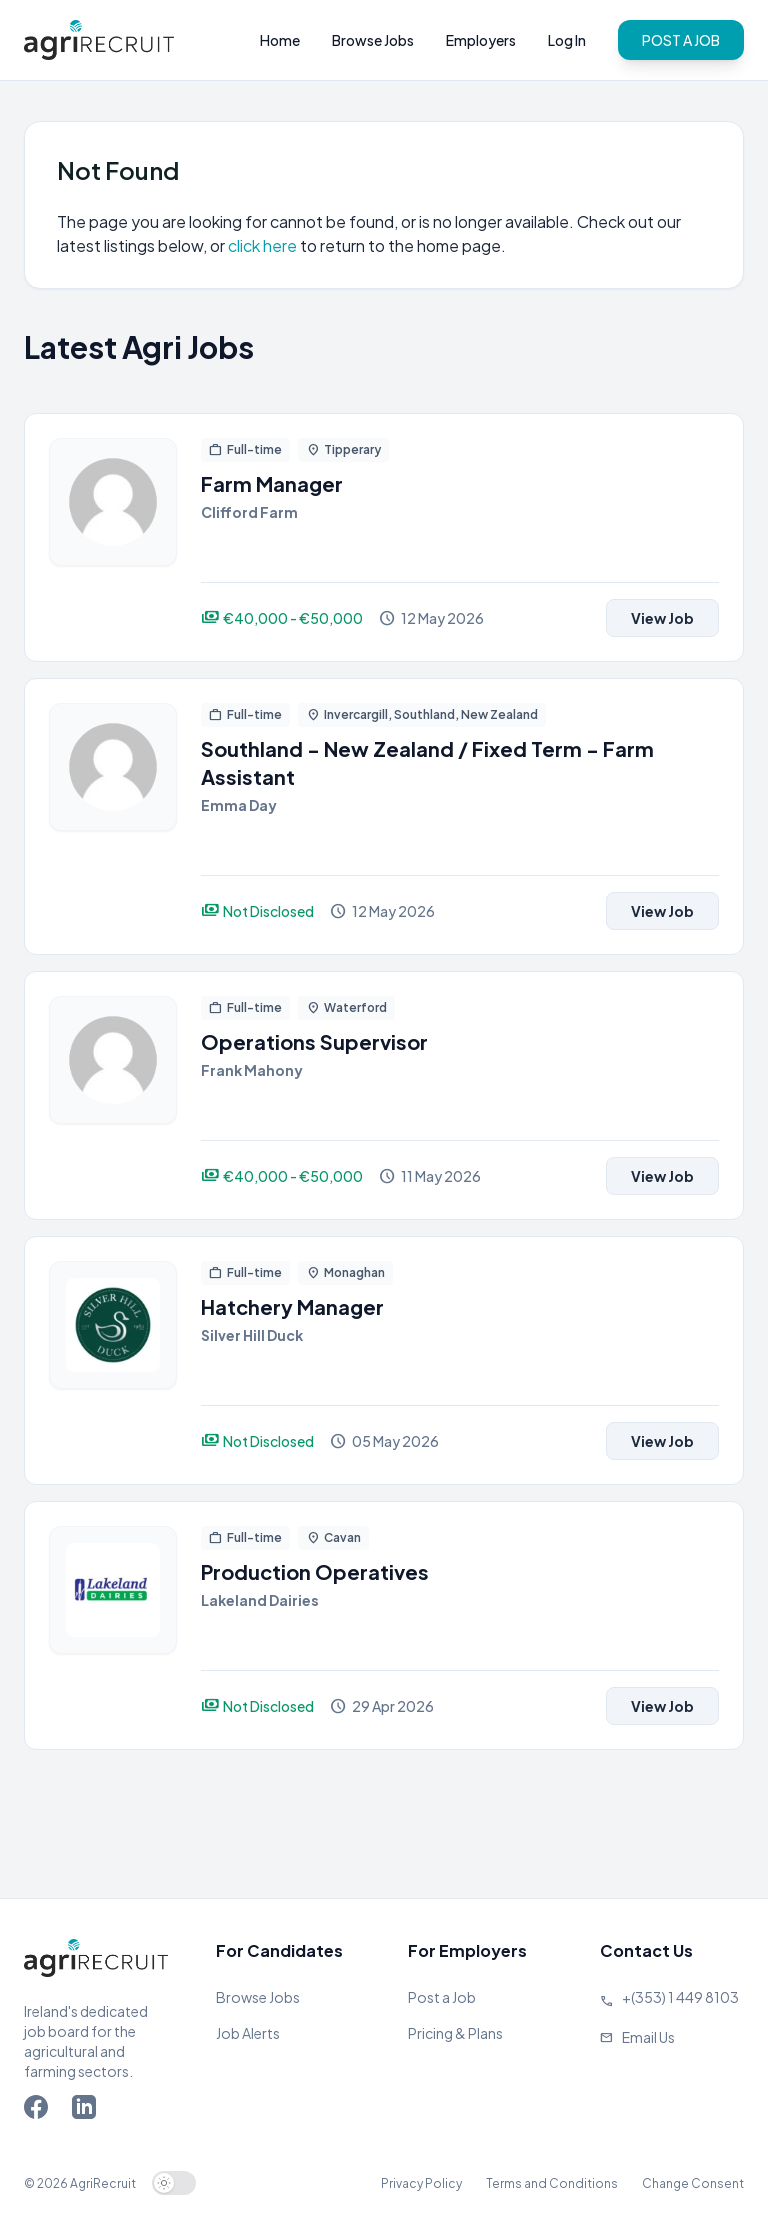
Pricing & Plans (455, 2033)
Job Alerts (248, 2033)
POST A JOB (681, 40)
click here (264, 245)
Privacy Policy (421, 2183)
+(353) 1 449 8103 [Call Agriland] (680, 1997)
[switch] (174, 2183)
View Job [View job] (662, 618)
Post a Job (442, 1997)
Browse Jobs (373, 40)
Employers (481, 40)
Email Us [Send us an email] (648, 2037)
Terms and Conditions (552, 2183)
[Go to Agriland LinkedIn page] (88, 2111)
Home (280, 40)
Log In (567, 40)
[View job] (113, 537)
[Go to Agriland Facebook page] (40, 2111)
